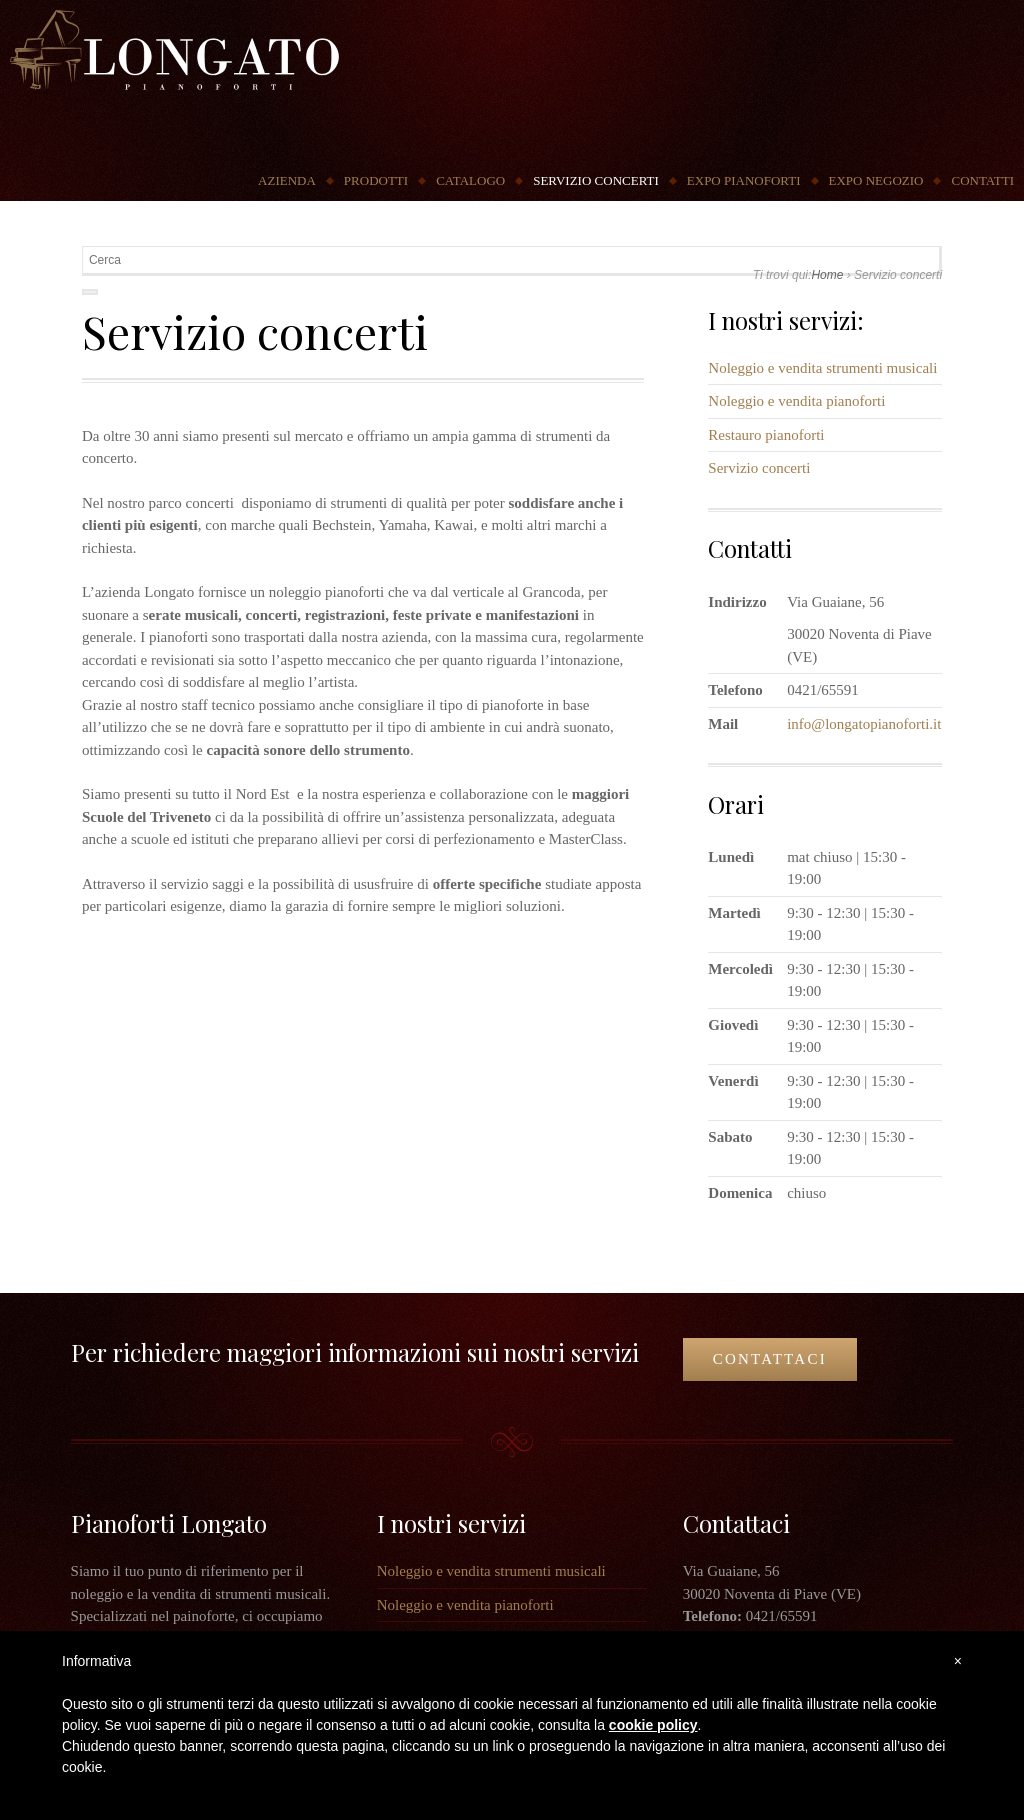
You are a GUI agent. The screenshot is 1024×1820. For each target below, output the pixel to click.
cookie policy (653, 1725)
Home (827, 275)
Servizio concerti (596, 180)
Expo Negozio (876, 180)
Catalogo (470, 180)
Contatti (982, 180)
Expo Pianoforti (744, 180)
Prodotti (376, 180)
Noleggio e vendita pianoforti (796, 401)
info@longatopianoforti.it (864, 724)
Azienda (287, 180)
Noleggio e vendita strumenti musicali (822, 368)
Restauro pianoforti (766, 435)
